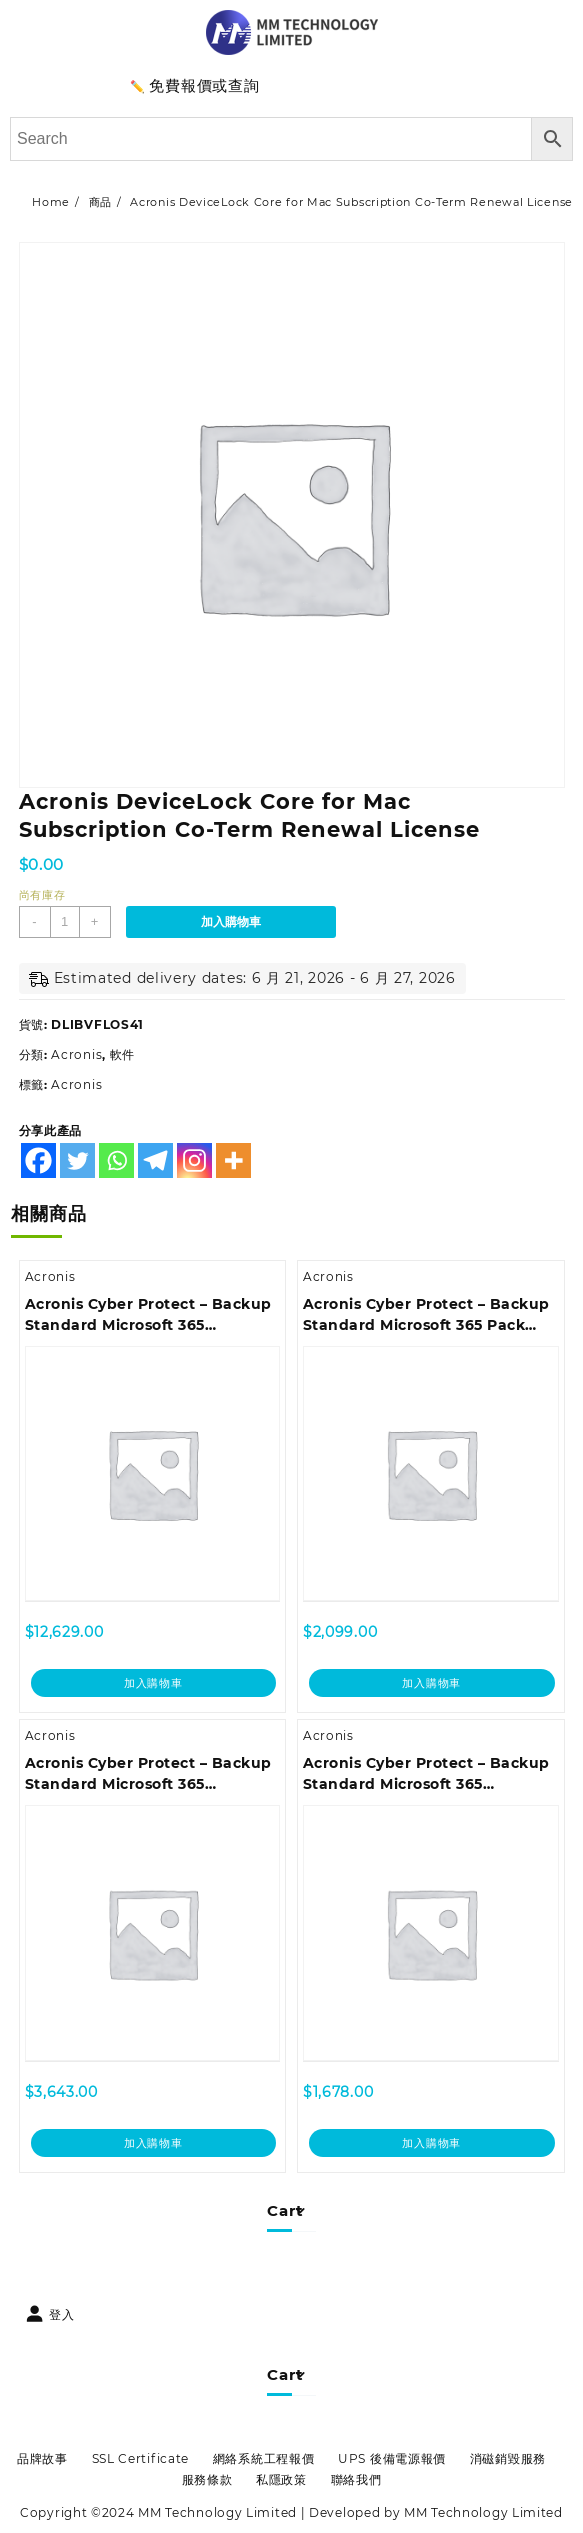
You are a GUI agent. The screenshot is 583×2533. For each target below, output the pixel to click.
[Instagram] (194, 1160)
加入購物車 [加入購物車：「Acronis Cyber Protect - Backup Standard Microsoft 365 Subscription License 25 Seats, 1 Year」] (153, 2143)
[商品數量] (65, 922)
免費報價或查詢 (204, 85)
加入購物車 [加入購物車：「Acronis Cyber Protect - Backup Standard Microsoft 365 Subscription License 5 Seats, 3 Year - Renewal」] (431, 2143)
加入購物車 (231, 922)
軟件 (122, 1054)
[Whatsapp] (116, 1160)
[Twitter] (77, 1160)
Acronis (76, 1054)
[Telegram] (155, 1160)
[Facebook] (38, 1160)
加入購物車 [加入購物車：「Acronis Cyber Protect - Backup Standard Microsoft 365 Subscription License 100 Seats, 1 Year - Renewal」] (153, 1683)
